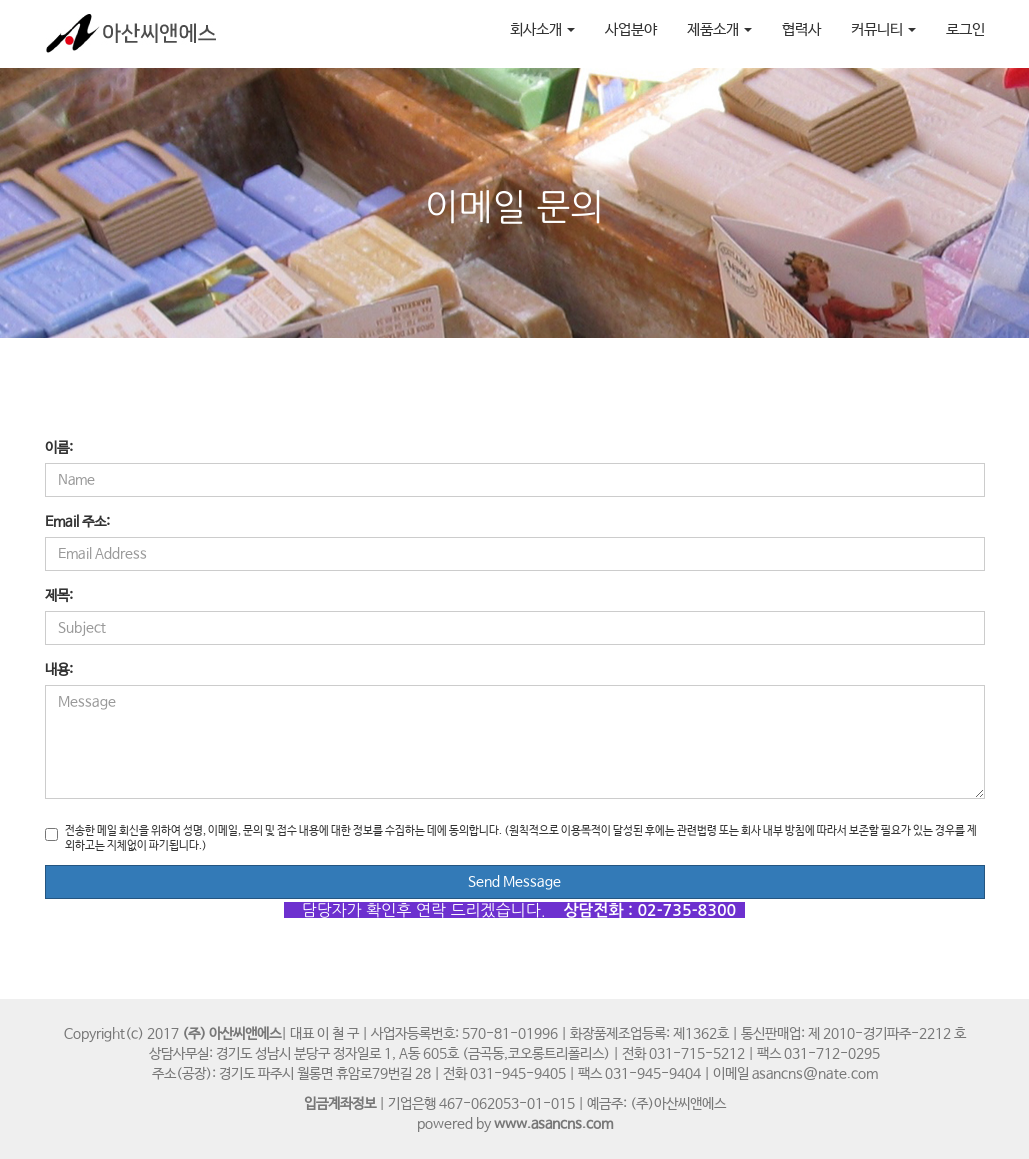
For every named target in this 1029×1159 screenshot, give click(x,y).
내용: (59, 670)
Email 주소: (77, 522)
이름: (59, 448)
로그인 (965, 29)
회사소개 (542, 29)
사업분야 (631, 29)
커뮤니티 (883, 29)
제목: (59, 596)
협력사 (801, 29)
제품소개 (719, 29)
